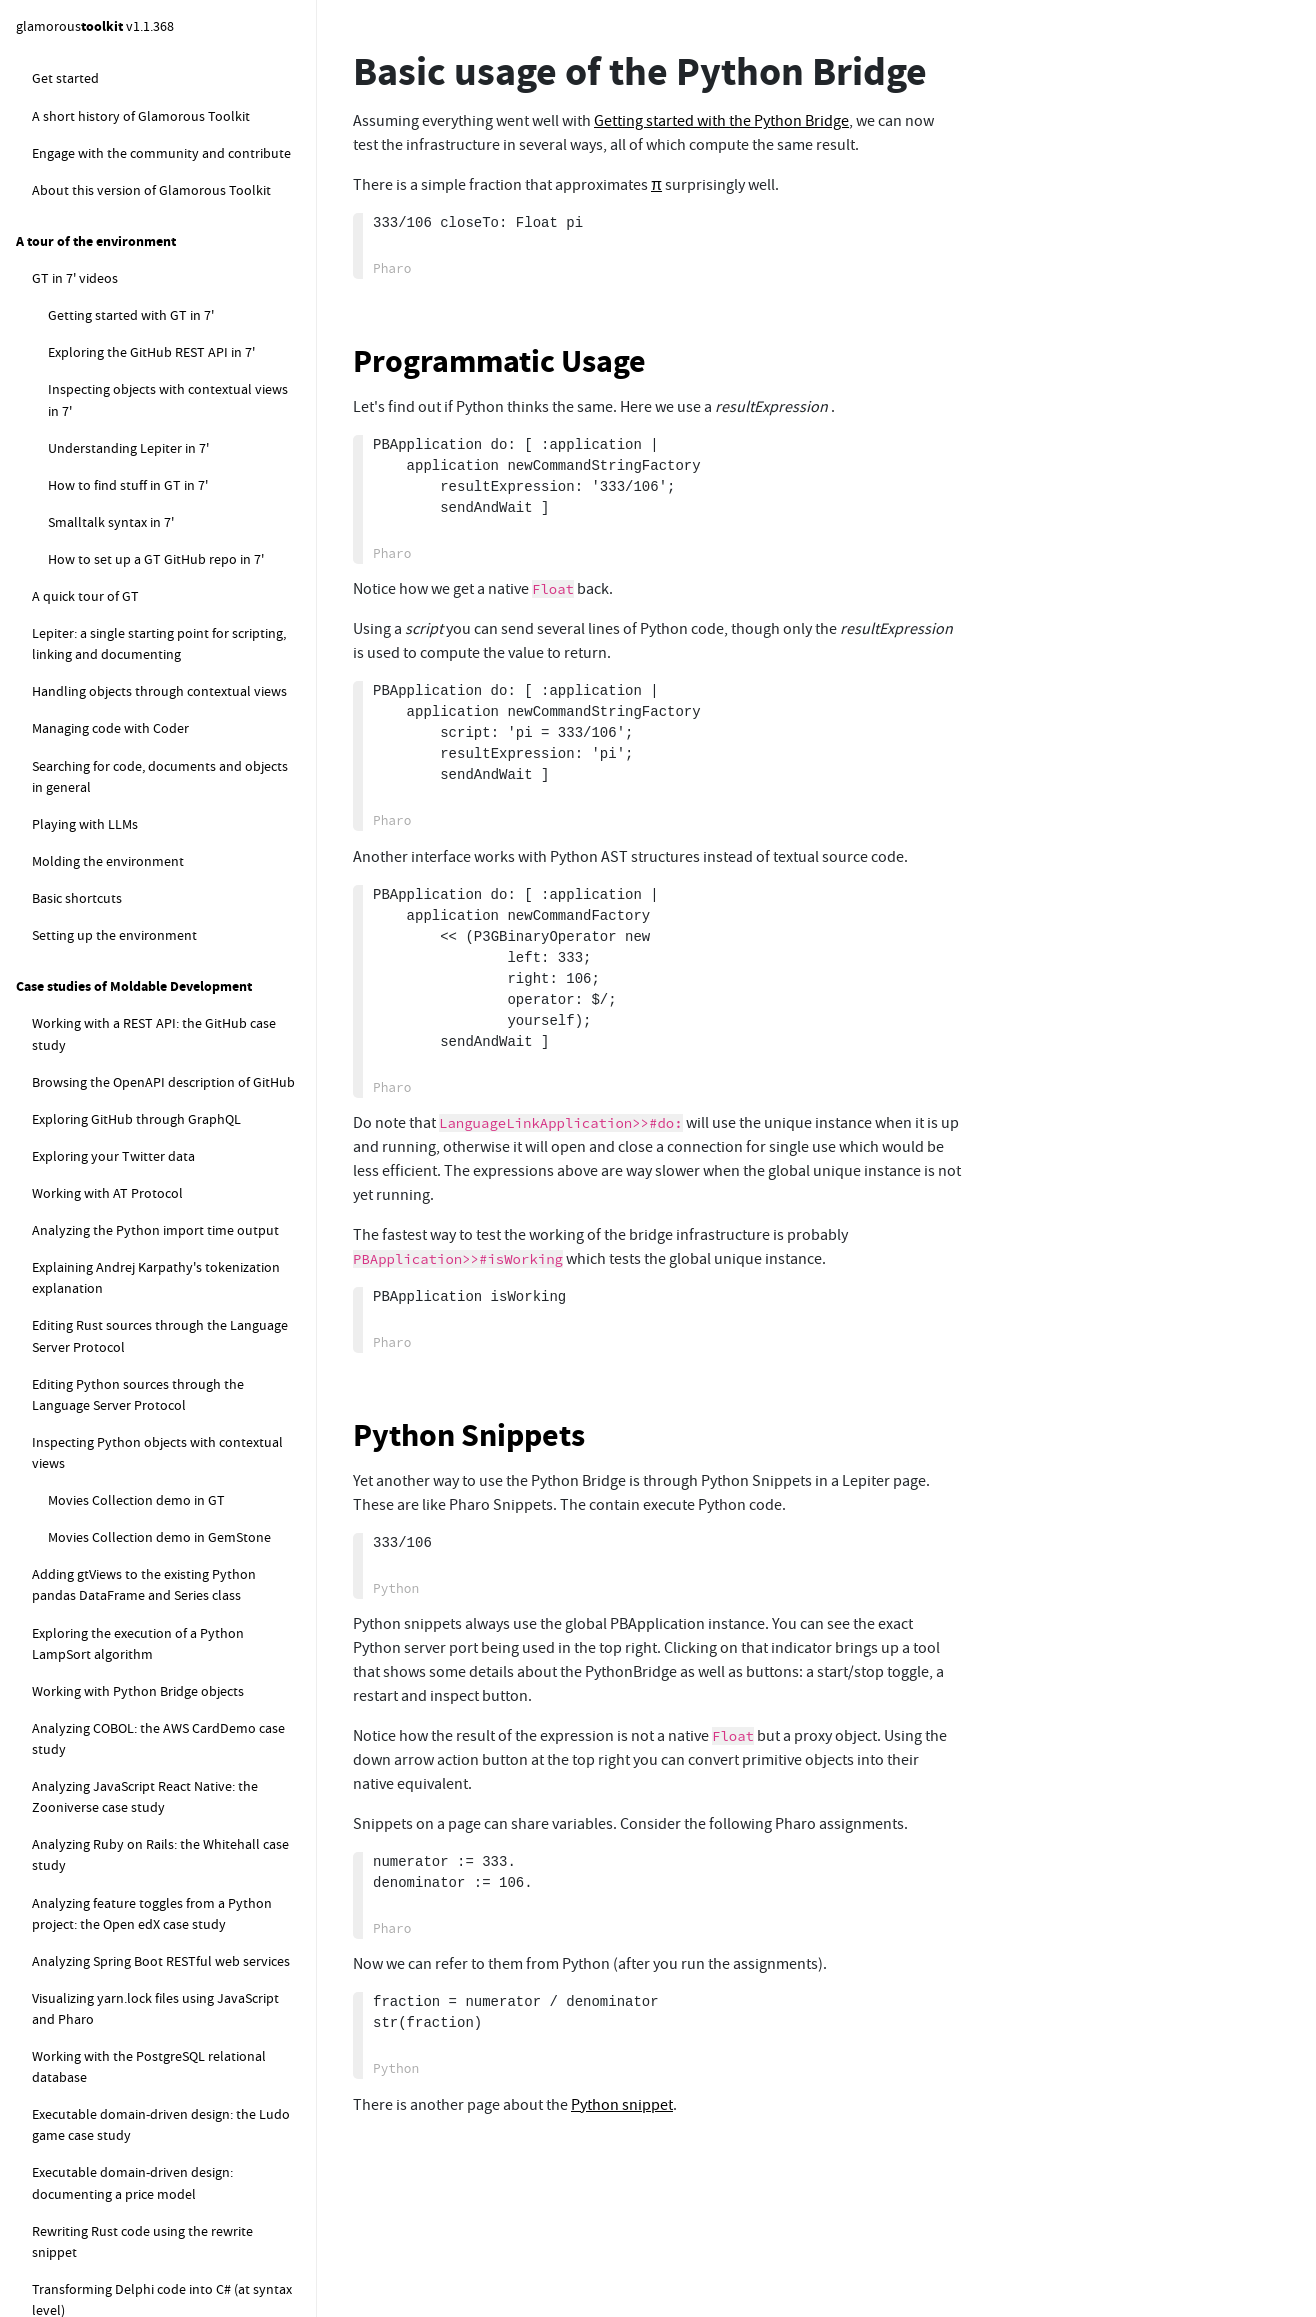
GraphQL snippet (114, 162)
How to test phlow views (121, 670)
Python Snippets (469, 1435)
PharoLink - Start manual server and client (171, 1035)
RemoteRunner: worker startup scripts (178, 1825)
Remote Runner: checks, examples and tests (178, 1872)
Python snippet (110, 87)
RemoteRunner (93, 1730)
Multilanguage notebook (121, 347)
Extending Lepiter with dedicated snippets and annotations (172, 394)
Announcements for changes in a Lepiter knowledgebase (168, 489)
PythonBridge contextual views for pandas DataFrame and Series (166, 1644)
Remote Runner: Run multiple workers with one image (178, 1989)
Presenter (61, 744)
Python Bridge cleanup (132, 1523)
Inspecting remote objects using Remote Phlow (168, 2179)
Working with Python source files (161, 1693)
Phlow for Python (116, 1560)
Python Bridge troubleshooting (157, 1195)
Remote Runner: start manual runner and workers (174, 1777)
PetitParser (64, 707)
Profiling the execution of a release (150, 819)
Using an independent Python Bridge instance (173, 1242)
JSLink (67, 951)
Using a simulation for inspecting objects (161, 2237)
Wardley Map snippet (126, 236)
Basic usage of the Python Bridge (161, 1158)
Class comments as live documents (152, 310)
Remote (55, 914)
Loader (53, 538)
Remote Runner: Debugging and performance (159, 2084)
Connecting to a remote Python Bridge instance (178, 1417)
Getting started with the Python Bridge (179, 1121)
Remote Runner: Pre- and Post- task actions (170, 1930)
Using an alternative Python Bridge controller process (167, 1475)
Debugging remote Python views (161, 1597)
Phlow (51, 633)
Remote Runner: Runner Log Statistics (176, 2132)
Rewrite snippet (110, 273)
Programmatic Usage (499, 361)
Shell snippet (103, 199)
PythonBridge (89, 1083)
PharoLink (78, 988)
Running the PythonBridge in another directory (175, 1300)
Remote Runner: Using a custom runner (181, 2037)
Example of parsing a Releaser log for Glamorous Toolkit (173, 866)
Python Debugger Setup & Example (184, 124)
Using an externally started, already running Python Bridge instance (169, 1358)
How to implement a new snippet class (179, 442)
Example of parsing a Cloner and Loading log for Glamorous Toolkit (169, 585)
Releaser (57, 781)
